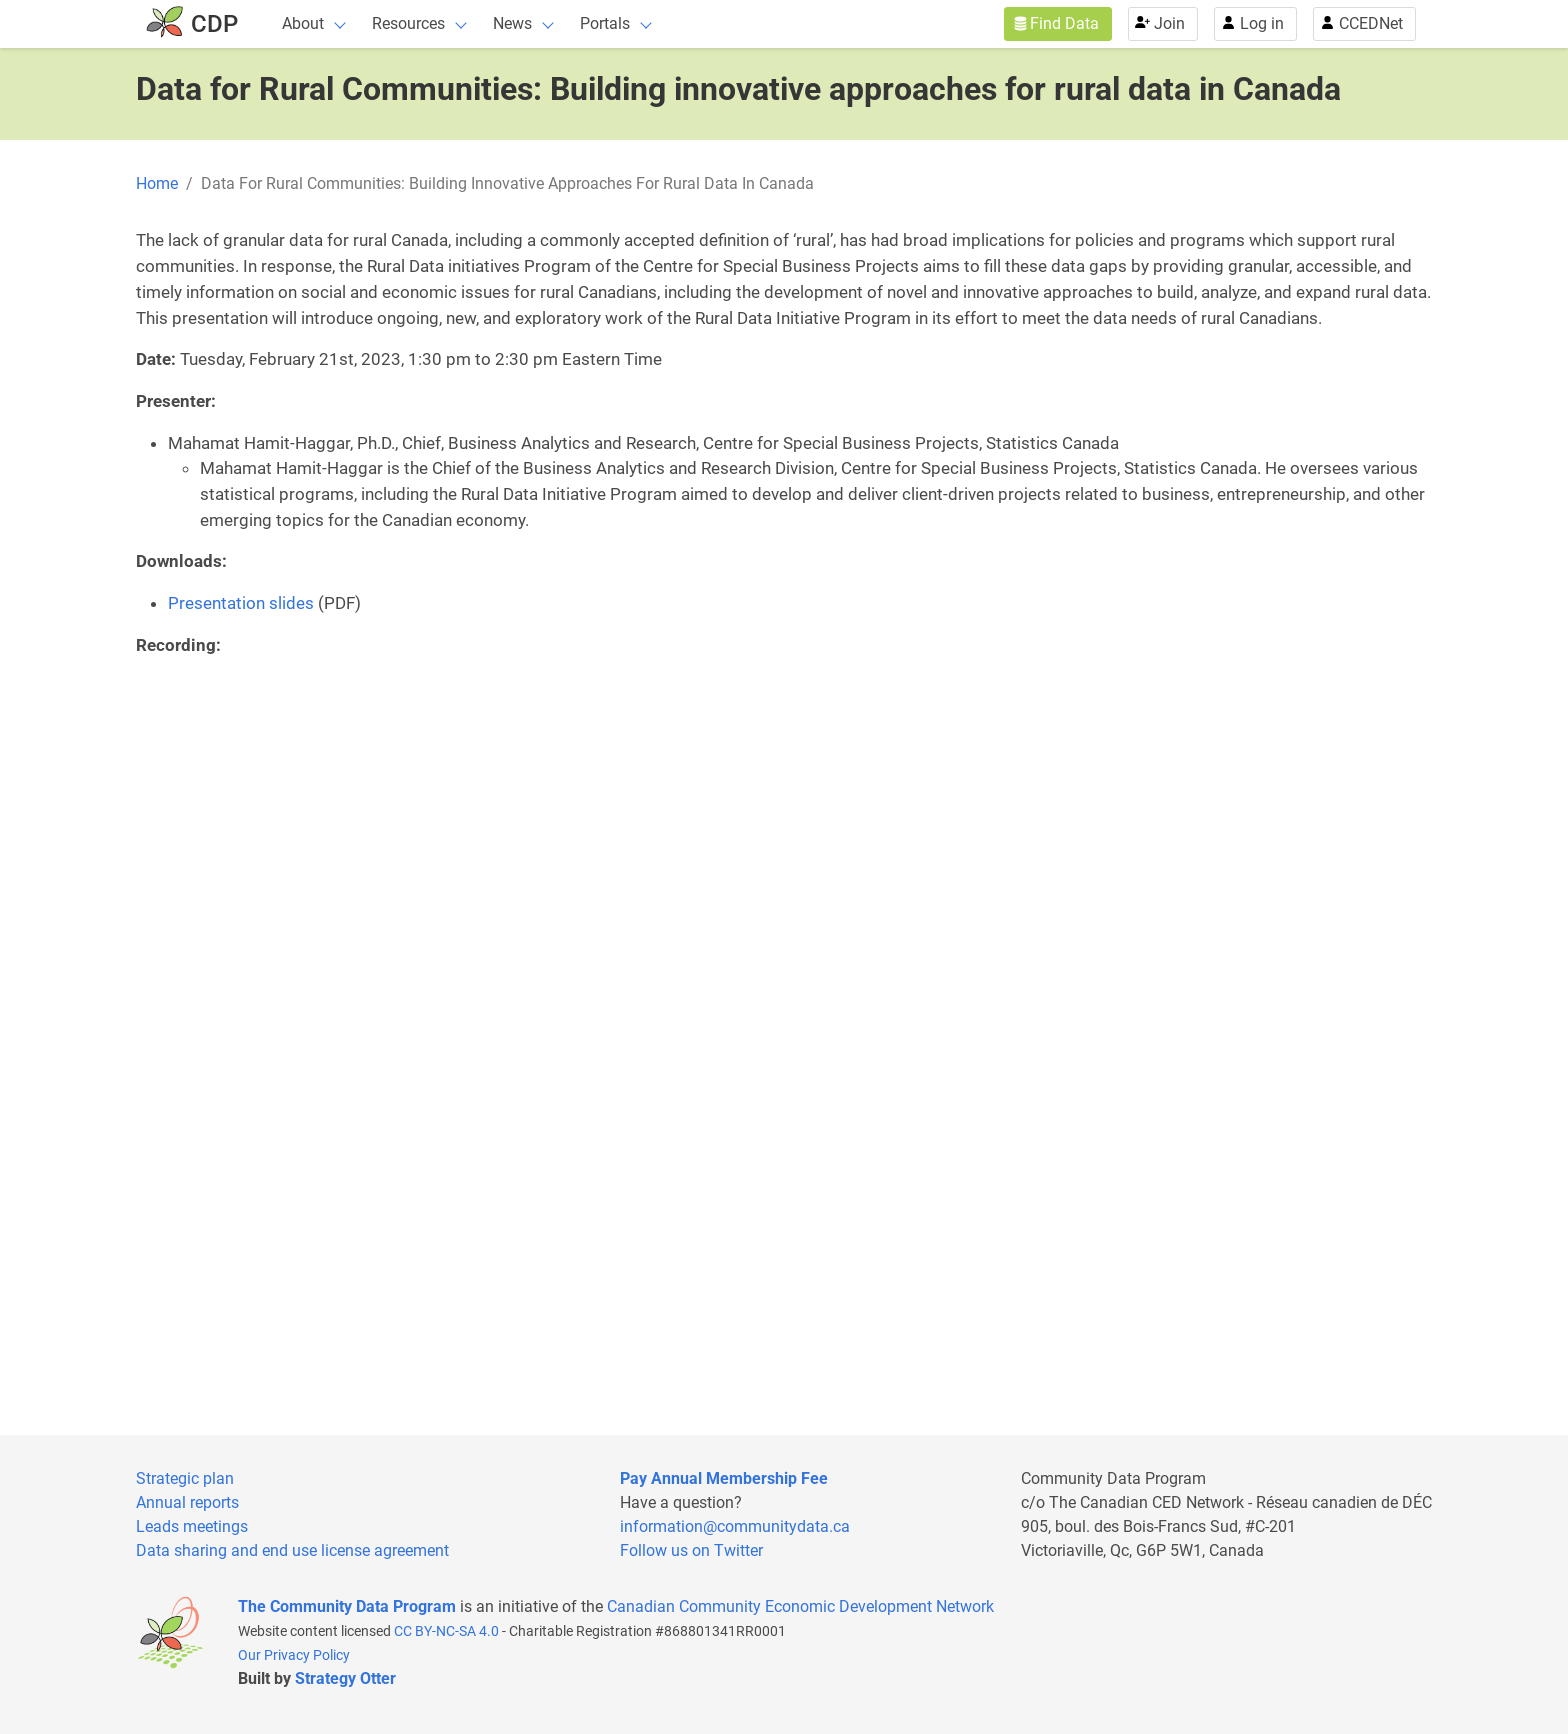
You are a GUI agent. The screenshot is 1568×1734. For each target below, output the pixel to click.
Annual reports (187, 1502)
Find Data (1064, 23)
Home (157, 183)
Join (1169, 23)
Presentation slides (241, 603)
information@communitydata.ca (735, 1526)
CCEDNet (1371, 23)
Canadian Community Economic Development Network (800, 1606)
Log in (1262, 23)
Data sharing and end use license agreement (292, 1550)
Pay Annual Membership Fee (724, 1478)
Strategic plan (185, 1478)
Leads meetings (192, 1526)
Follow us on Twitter (691, 1550)
